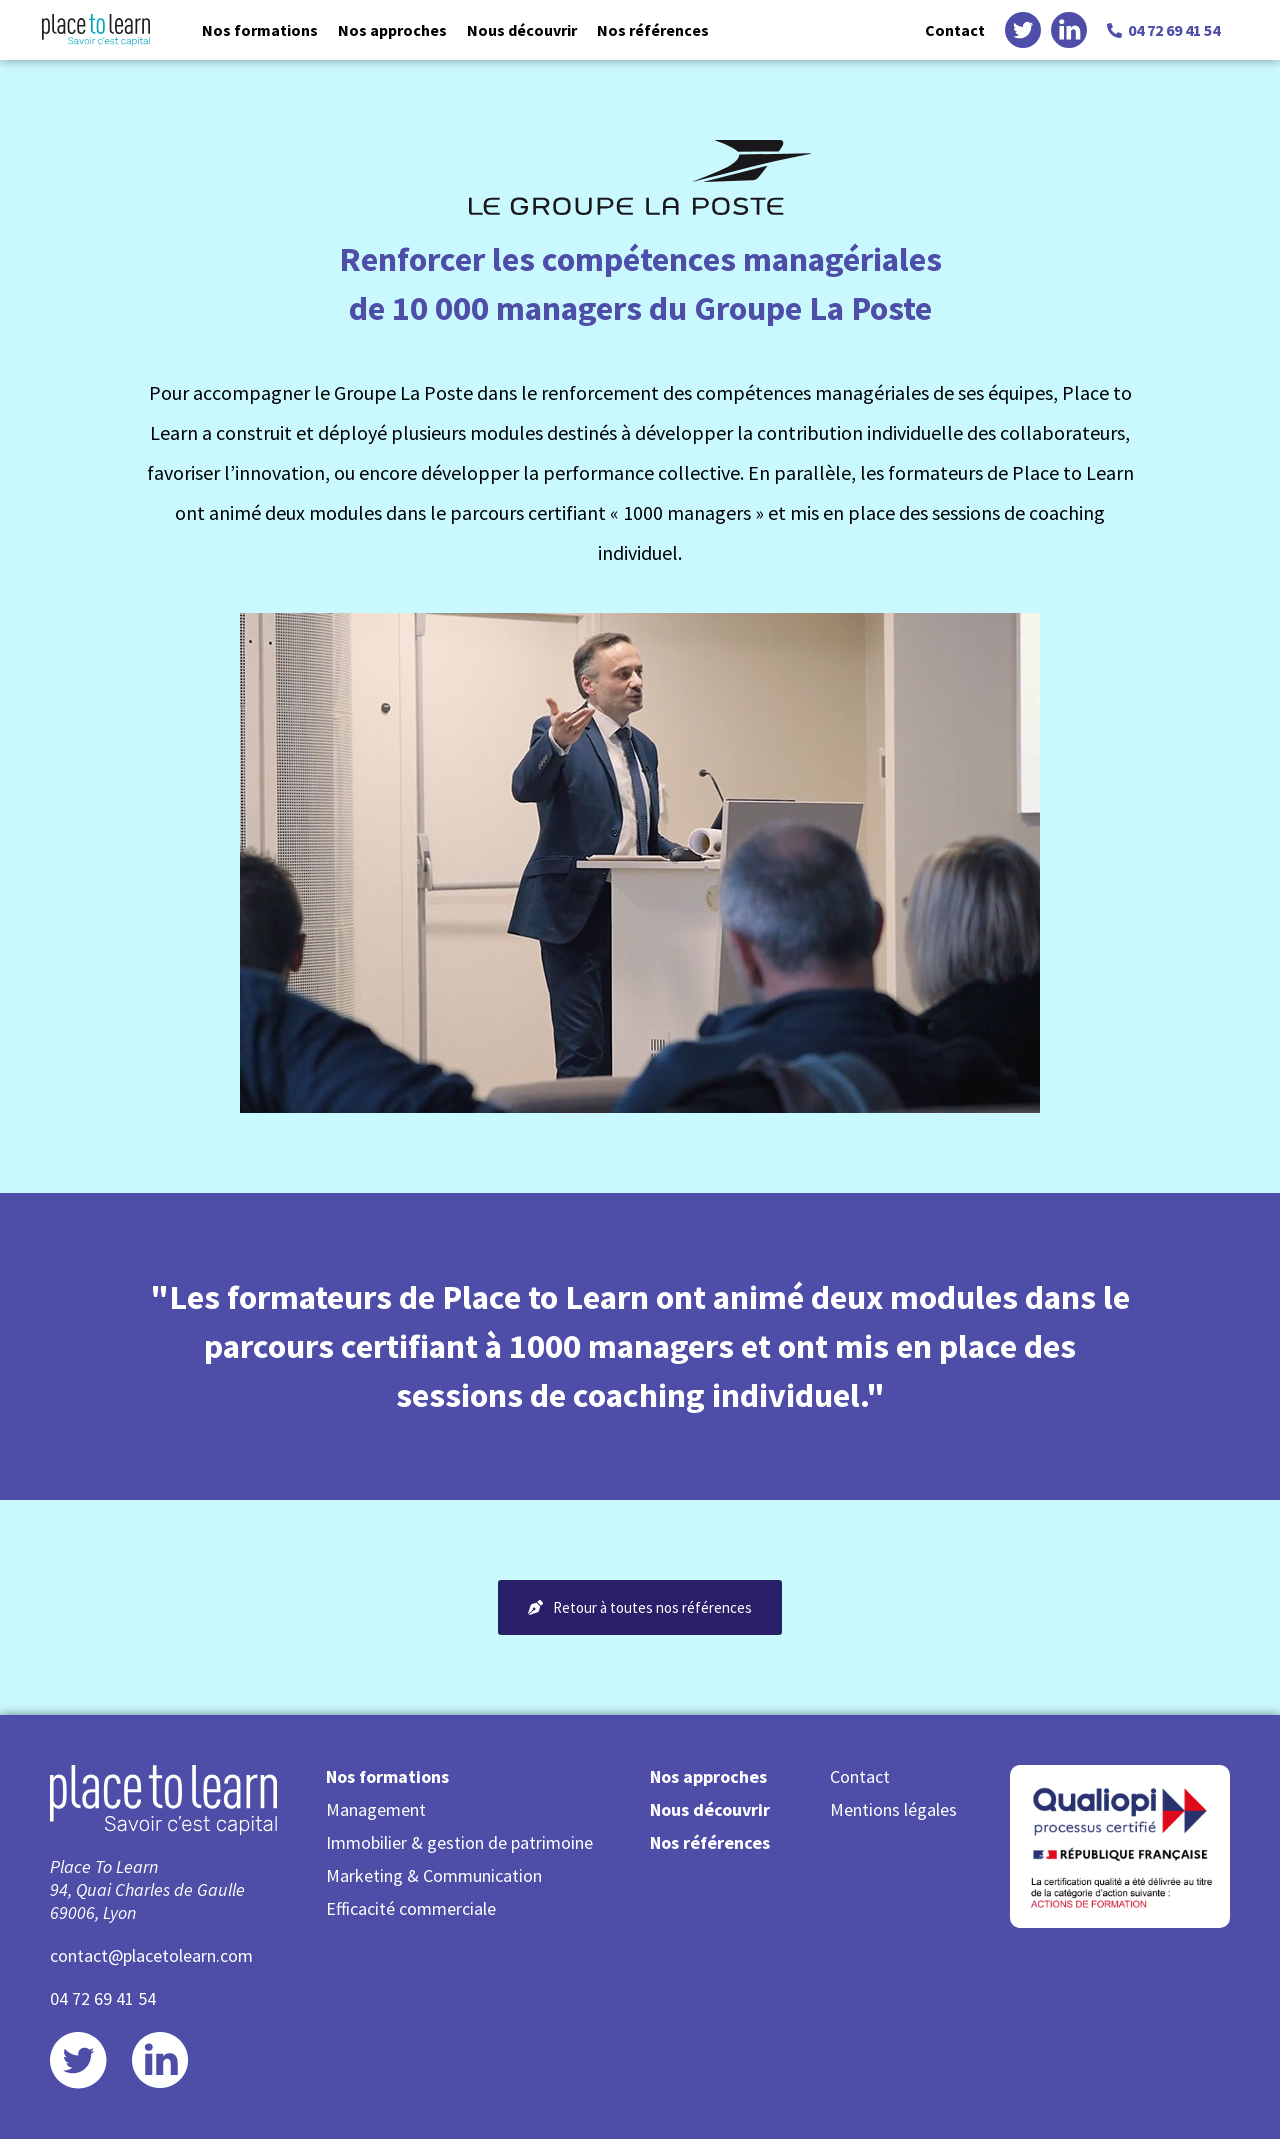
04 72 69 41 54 (103, 1998)
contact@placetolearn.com (151, 1955)
